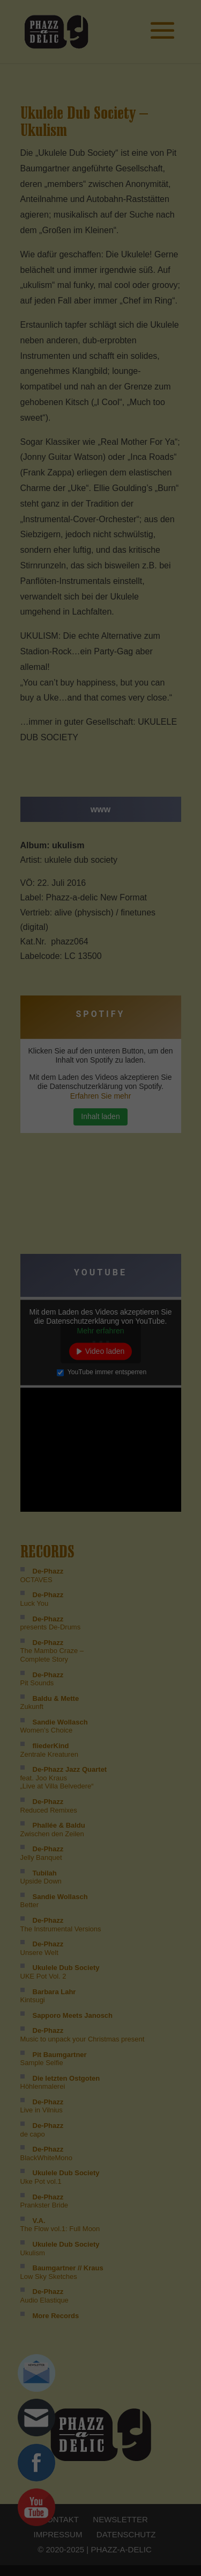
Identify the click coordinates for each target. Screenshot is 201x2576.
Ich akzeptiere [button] (100, 95)
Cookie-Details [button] (53, 154)
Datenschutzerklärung (106, 154)
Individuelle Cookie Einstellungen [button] (100, 142)
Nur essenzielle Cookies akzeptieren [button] (100, 123)
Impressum (153, 154)
